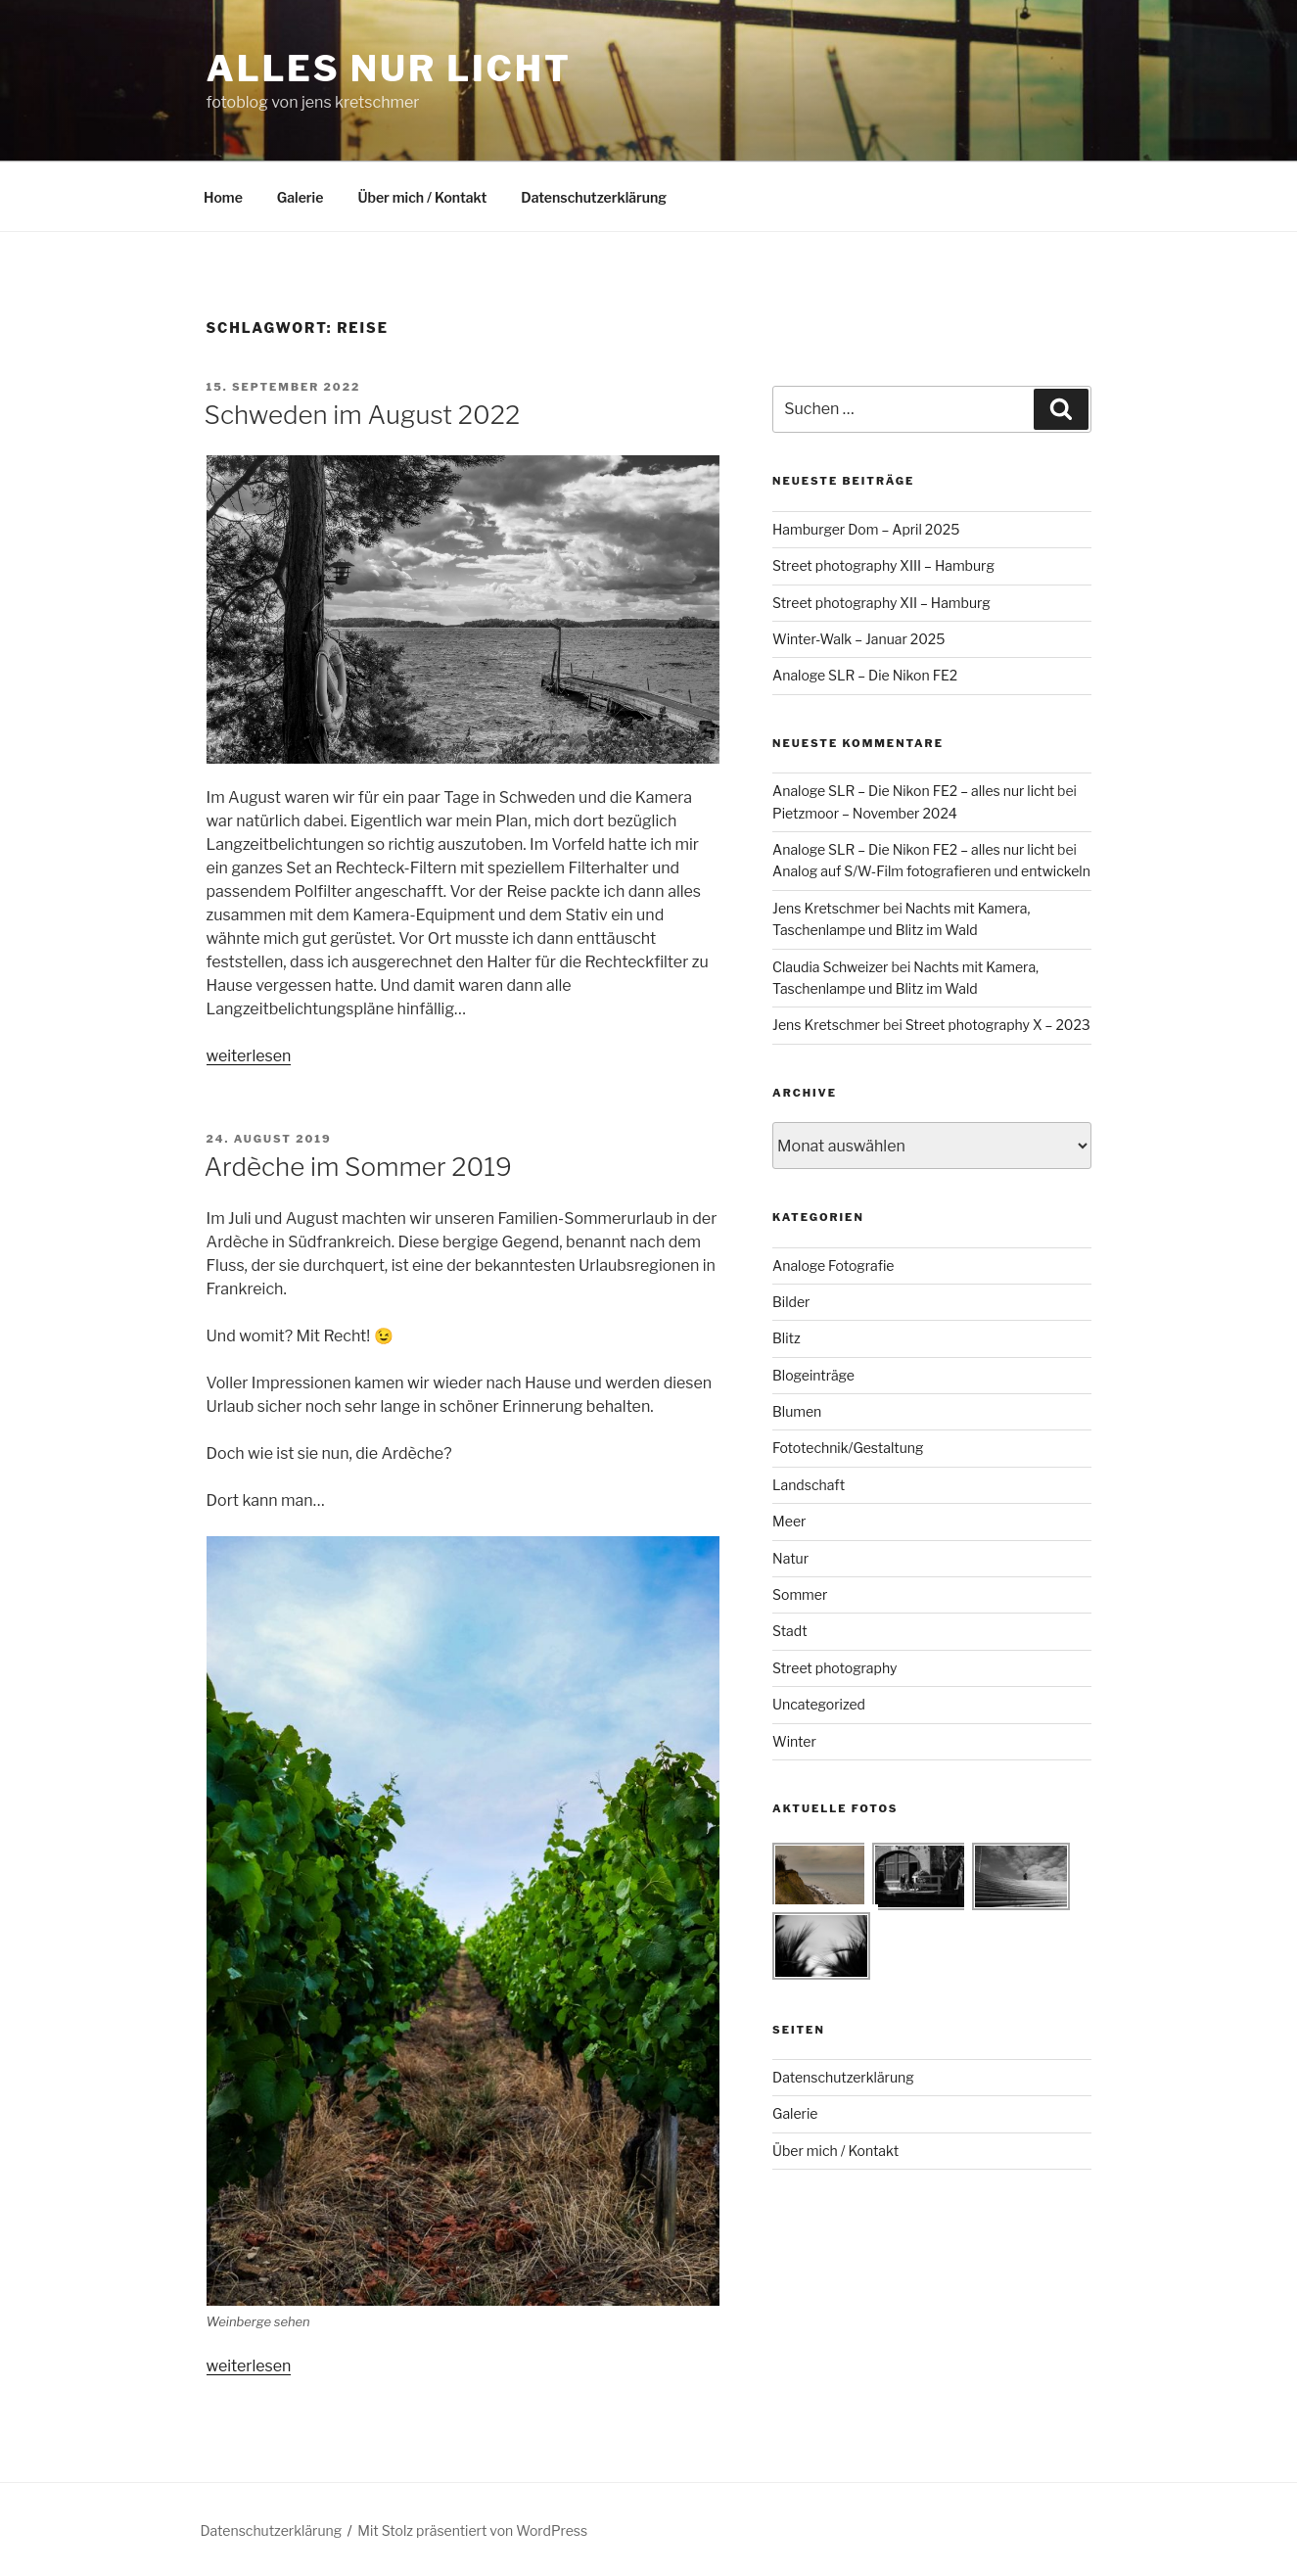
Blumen (796, 1411)
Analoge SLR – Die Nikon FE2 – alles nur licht (913, 790)
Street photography (834, 1668)
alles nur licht (389, 68)
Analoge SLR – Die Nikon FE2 (864, 675)
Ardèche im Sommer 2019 (359, 1166)
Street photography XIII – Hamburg (883, 565)
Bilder (791, 1301)
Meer (789, 1521)
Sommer (799, 1594)
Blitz (786, 1338)
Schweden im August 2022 (363, 414)
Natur (790, 1558)
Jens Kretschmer (826, 908)
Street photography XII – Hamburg (881, 602)
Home (223, 197)
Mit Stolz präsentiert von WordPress (472, 2530)
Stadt (790, 1630)
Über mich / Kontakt (421, 197)
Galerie (300, 197)
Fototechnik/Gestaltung (847, 1447)
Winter (794, 1741)
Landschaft (808, 1484)
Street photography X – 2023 (997, 1024)
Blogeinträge (813, 1375)
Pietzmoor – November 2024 (864, 813)
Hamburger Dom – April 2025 (865, 529)
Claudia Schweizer (830, 967)
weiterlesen (249, 1056)
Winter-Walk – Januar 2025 (858, 639)
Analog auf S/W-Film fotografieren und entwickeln (931, 871)
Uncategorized (818, 1704)
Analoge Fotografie (833, 1265)
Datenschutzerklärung (594, 197)
